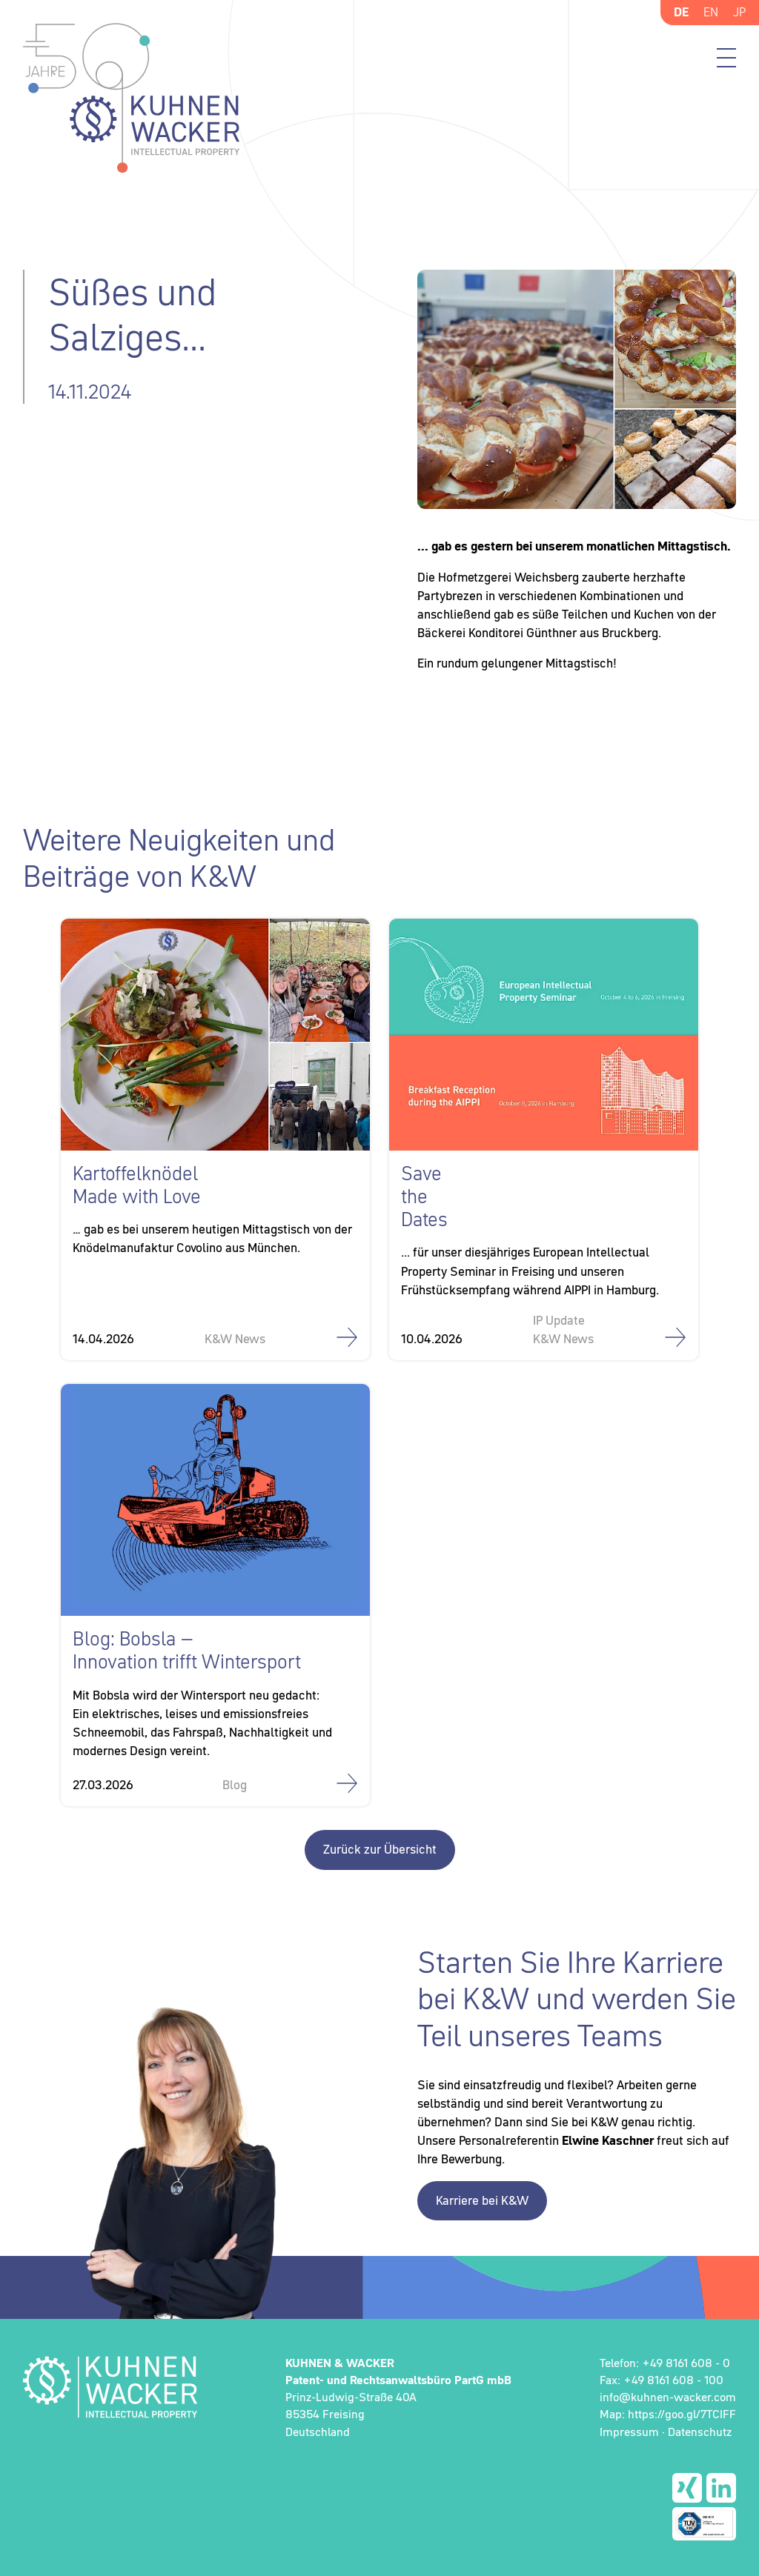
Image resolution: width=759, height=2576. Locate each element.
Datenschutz (700, 2431)
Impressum (629, 2431)
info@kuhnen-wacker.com (668, 2397)
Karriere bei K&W (482, 2200)
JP (739, 12)
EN (710, 12)
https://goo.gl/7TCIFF (682, 2414)
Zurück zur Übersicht (380, 1849)
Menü (726, 57)
